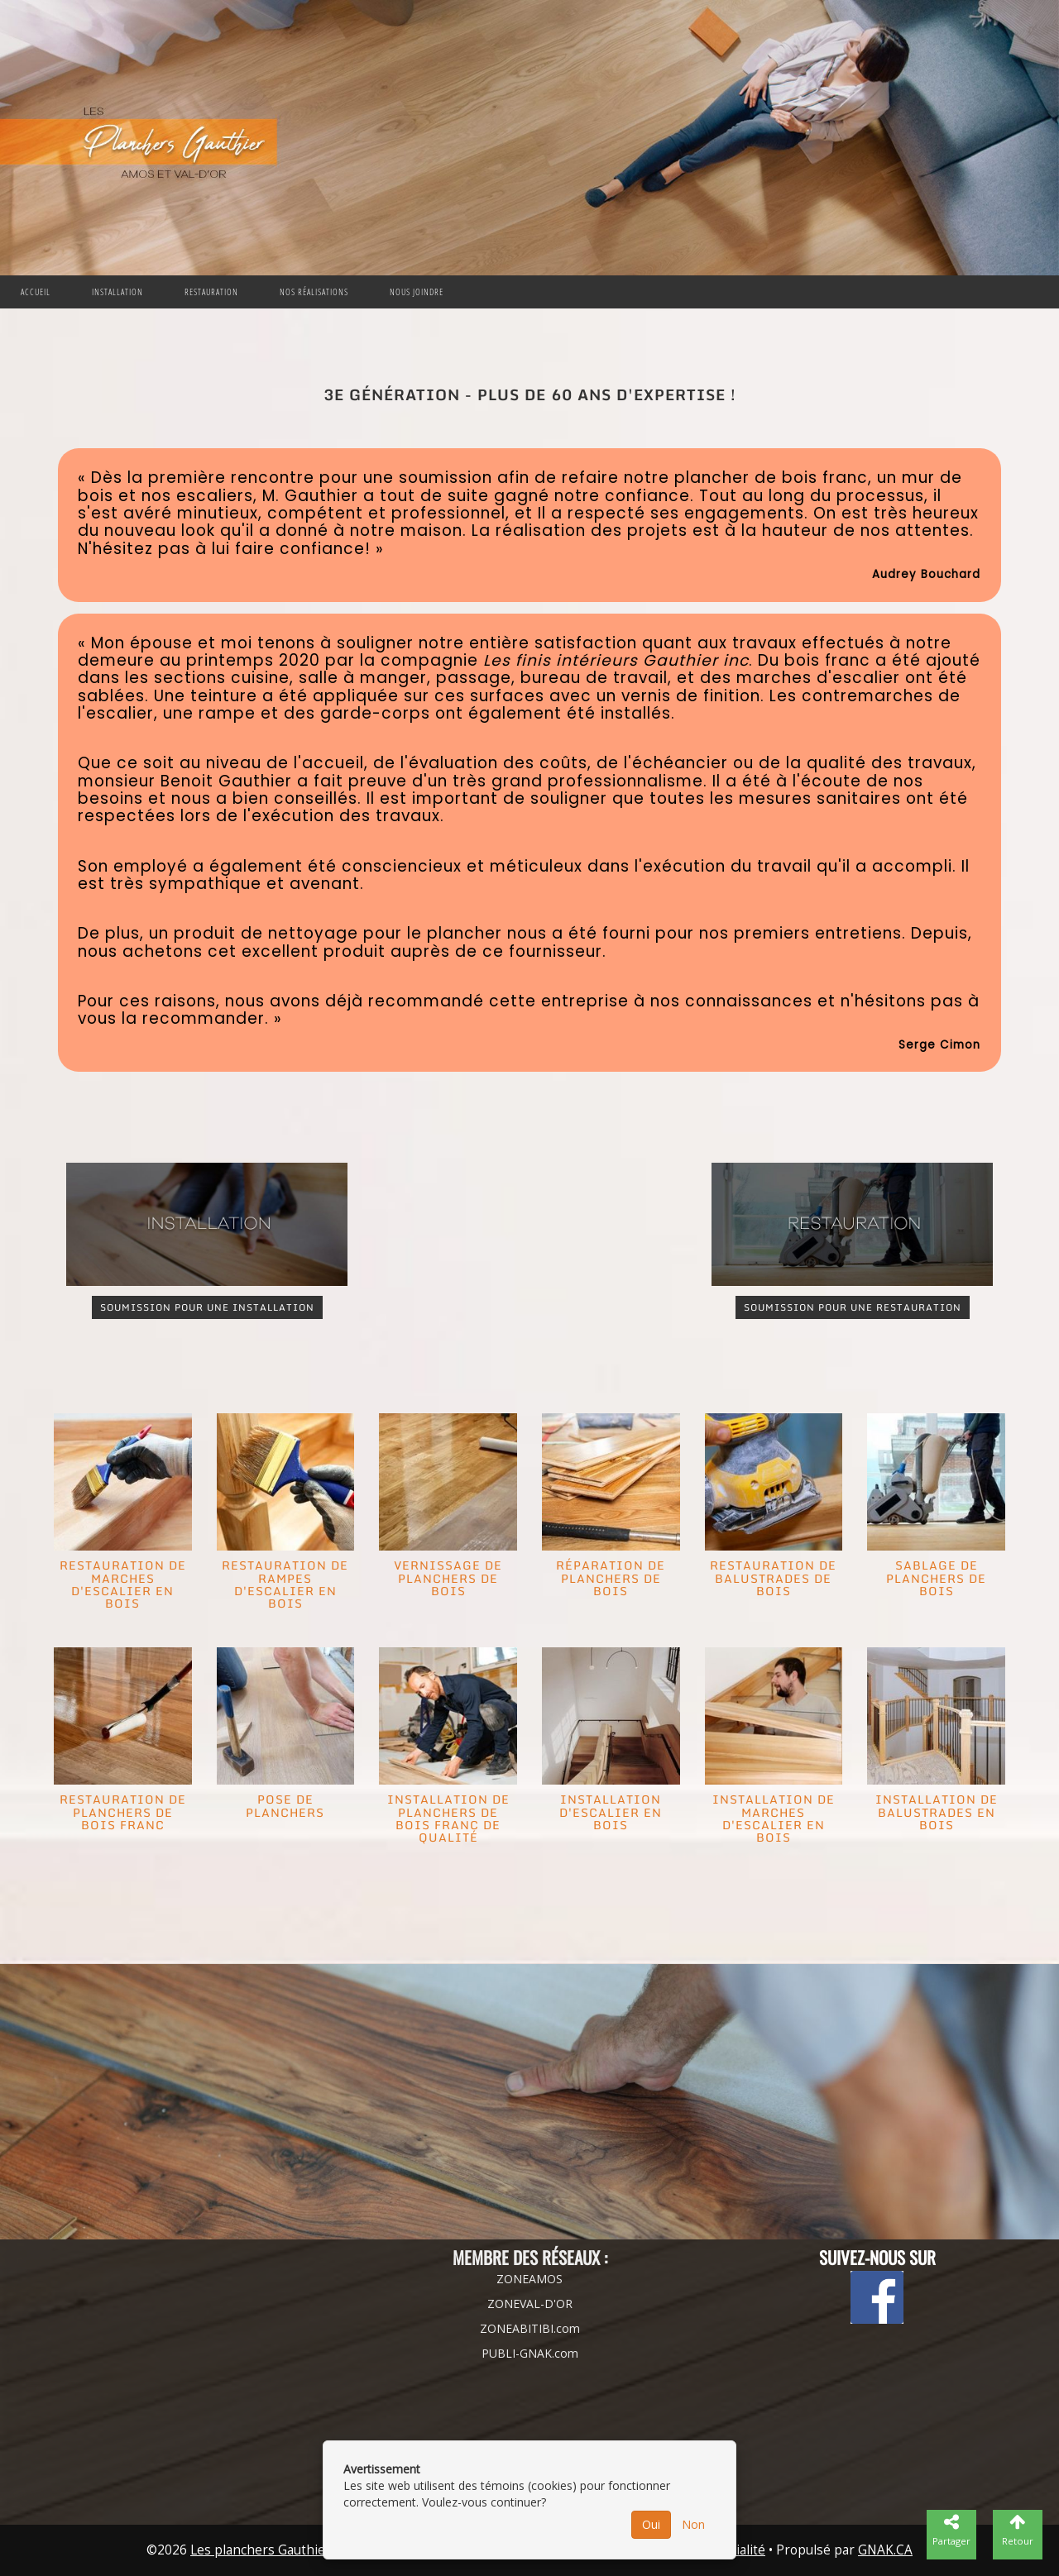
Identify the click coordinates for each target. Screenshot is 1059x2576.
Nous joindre (416, 291)
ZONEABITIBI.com (530, 2328)
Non (693, 2524)
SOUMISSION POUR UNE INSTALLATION (207, 1307)
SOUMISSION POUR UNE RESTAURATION (852, 1307)
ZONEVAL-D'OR (530, 2303)
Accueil (35, 291)
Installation (117, 291)
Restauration (211, 291)
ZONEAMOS (529, 2279)
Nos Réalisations (314, 291)
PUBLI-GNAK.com (530, 2353)
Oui (651, 2524)
